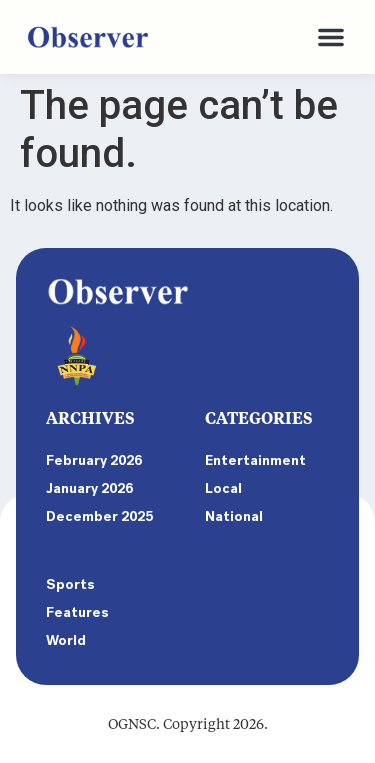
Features (77, 612)
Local (223, 488)
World (66, 640)
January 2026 (89, 488)
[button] (331, 37)
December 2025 (99, 516)
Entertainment (255, 460)
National (234, 516)
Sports (70, 584)
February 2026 (94, 460)
